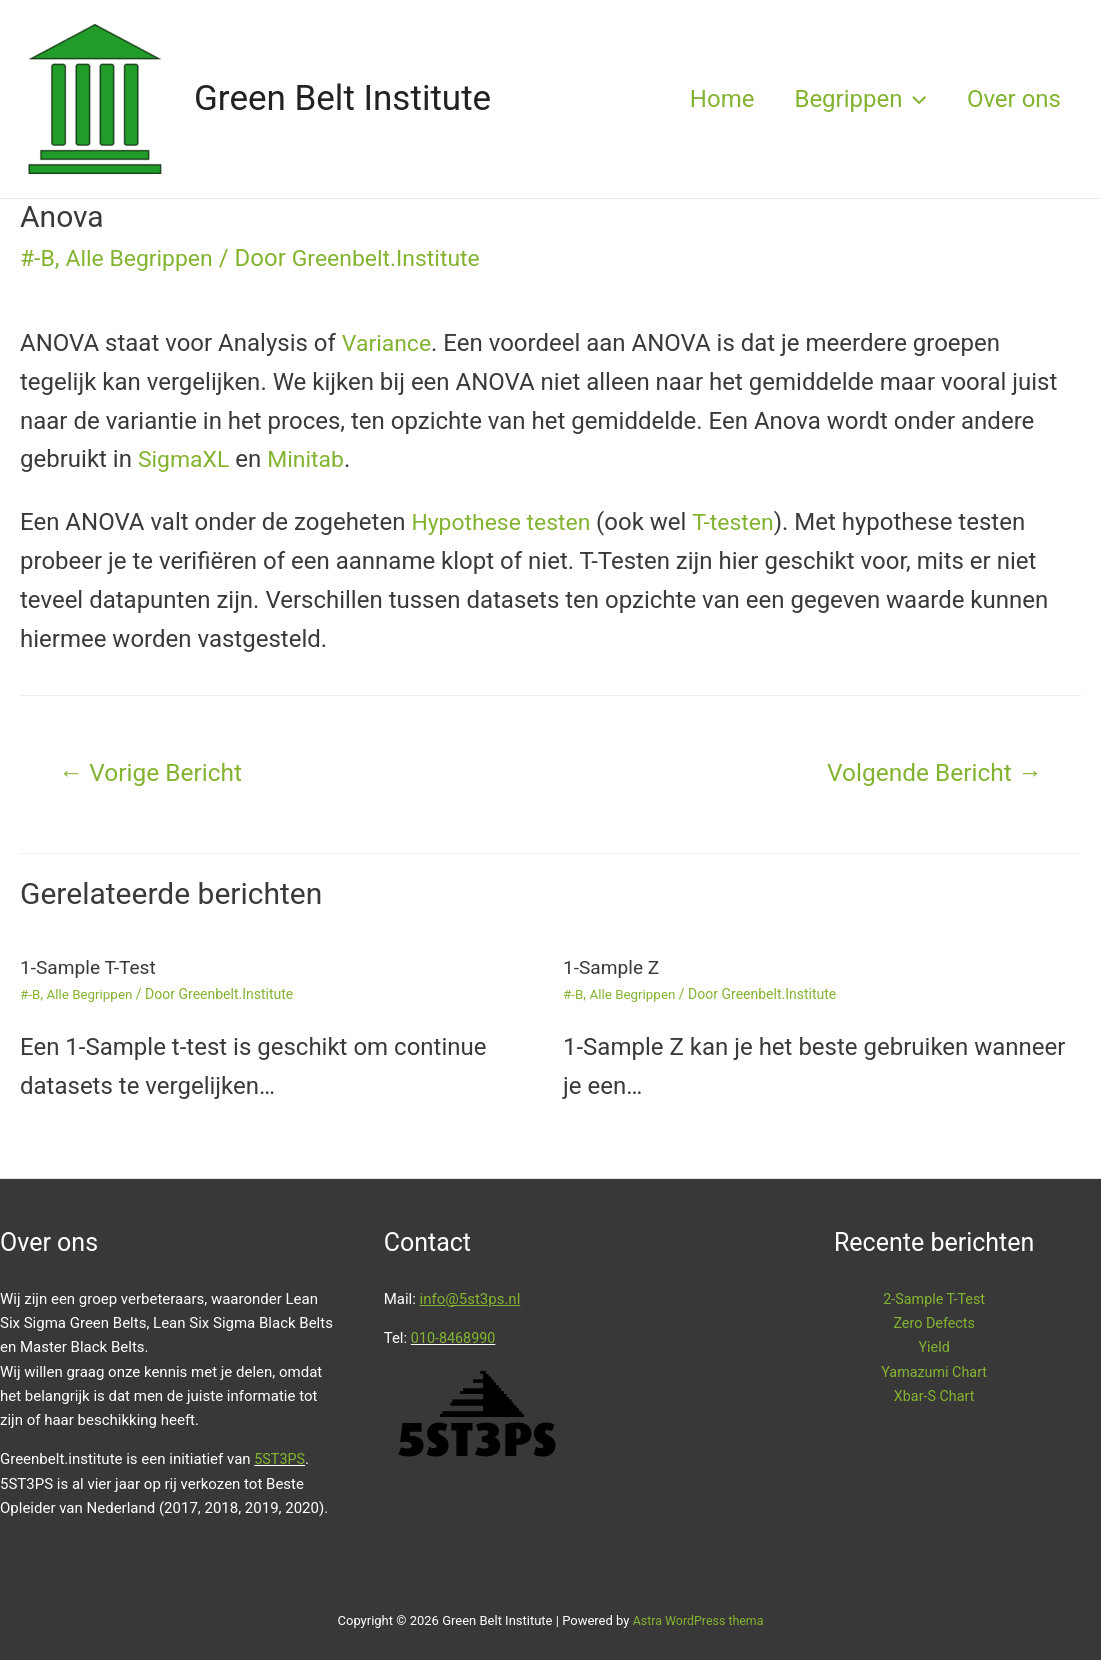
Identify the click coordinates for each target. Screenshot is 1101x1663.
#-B (38, 258)
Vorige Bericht (156, 774)
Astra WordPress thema (698, 1622)
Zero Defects (934, 1325)
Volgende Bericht (928, 774)
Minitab (311, 459)
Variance (388, 343)
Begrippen (848, 99)
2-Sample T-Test (934, 1301)
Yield (934, 1350)
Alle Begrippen (144, 258)
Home (702, 99)
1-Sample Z (613, 970)
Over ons (1010, 99)
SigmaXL (186, 459)
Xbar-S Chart (934, 1398)
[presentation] (902, 99)
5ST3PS (280, 1462)
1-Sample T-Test (91, 970)
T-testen (742, 522)
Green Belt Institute (342, 98)
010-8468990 (455, 1340)
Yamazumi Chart (934, 1374)
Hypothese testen (507, 522)
